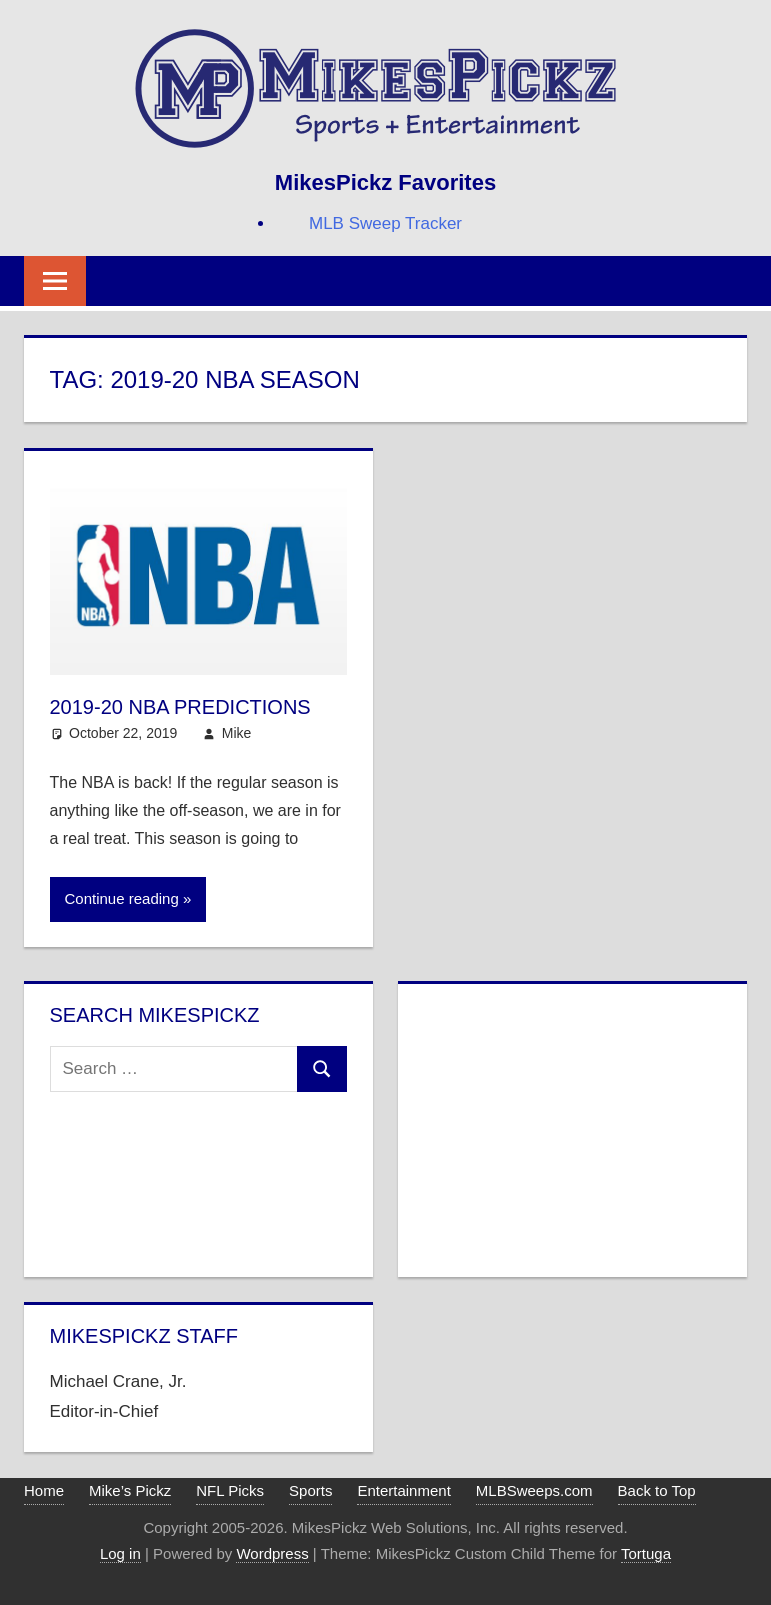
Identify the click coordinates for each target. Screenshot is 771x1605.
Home (44, 1490)
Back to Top (657, 1490)
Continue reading (122, 898)
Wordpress (272, 1553)
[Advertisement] (572, 1126)
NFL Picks (230, 1490)
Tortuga (646, 1553)
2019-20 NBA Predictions (180, 707)
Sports (310, 1490)
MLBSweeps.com (534, 1490)
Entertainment (403, 1490)
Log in (120, 1553)
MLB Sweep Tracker (385, 223)
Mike (237, 733)
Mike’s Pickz (130, 1490)
